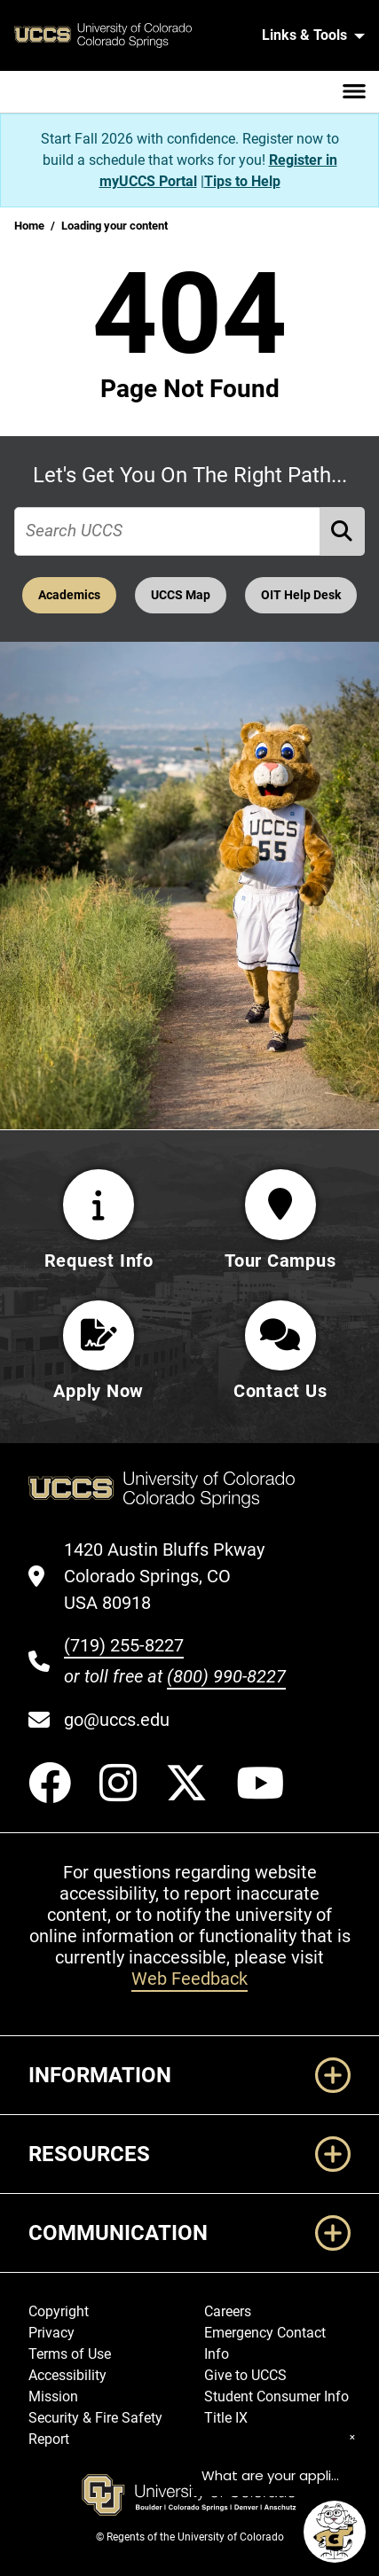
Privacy (51, 2333)
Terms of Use (69, 2354)
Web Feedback (189, 1979)
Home (29, 225)
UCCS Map (180, 595)
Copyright (58, 2312)
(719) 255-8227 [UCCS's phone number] (124, 1646)
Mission (53, 2397)
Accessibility (67, 2376)
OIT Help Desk (301, 595)
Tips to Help (242, 181)
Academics (69, 595)
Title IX (226, 2418)
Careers (227, 2312)
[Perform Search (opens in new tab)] (342, 531)
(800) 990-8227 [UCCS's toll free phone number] (226, 1677)
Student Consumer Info (276, 2397)
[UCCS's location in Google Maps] (175, 1577)
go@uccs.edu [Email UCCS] (117, 1720)
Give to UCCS (245, 2376)
